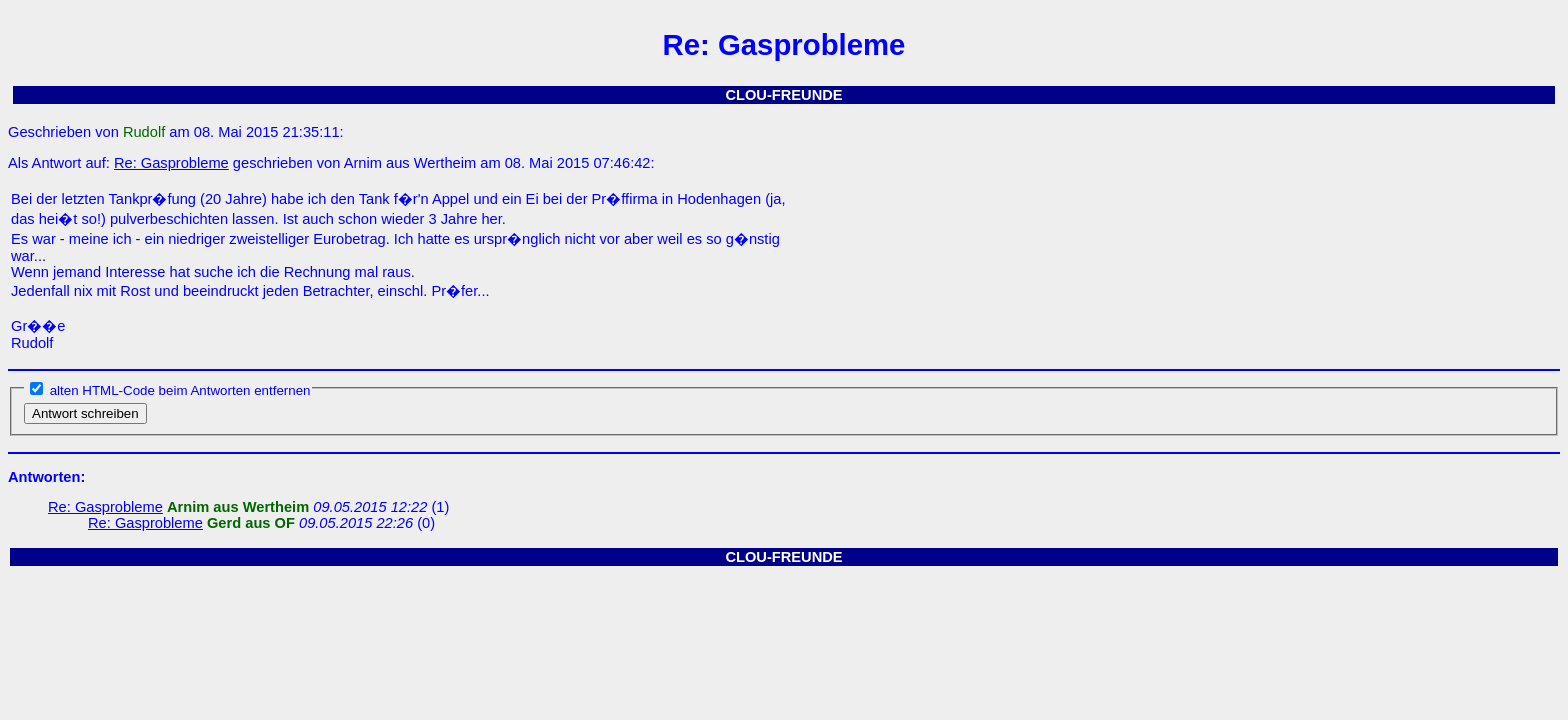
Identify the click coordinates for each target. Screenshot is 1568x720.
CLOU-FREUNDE (783, 95)
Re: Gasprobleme (171, 163)
